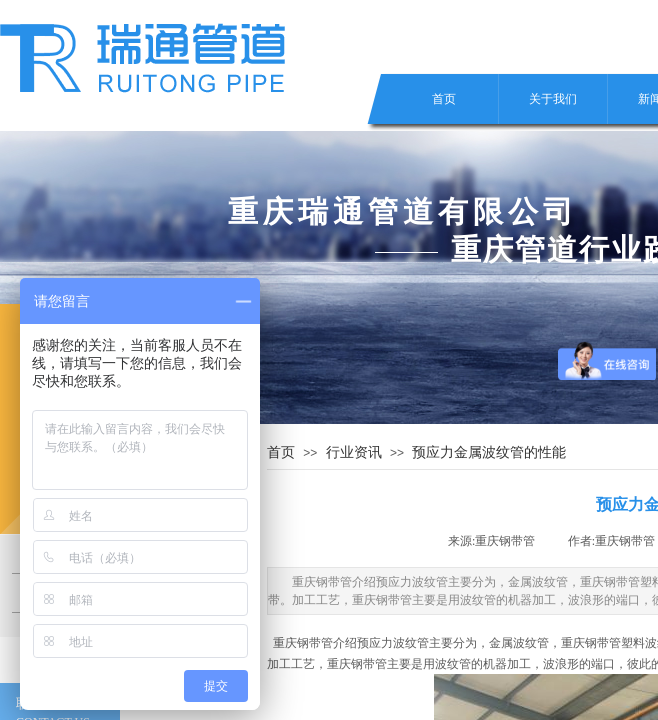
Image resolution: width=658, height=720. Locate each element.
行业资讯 (354, 452)
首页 (444, 99)
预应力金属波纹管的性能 (489, 452)
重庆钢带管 (303, 643)
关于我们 (553, 99)
